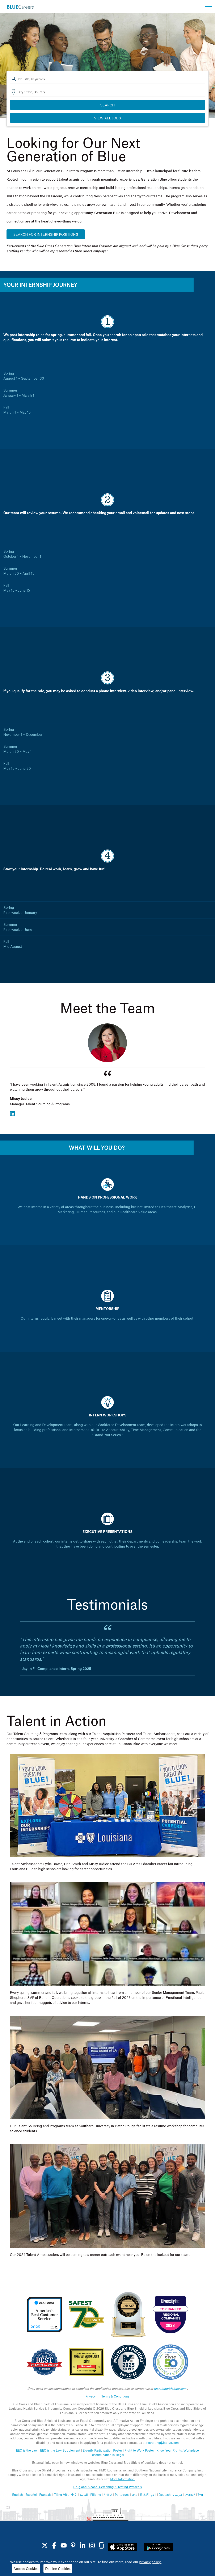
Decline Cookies (58, 2568)
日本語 (144, 2494)
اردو (154, 2494)
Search (107, 105)
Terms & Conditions (115, 2396)
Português (122, 2494)
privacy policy (150, 2562)
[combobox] (107, 79)
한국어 (108, 2494)
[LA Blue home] (20, 6)
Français (45, 2494)
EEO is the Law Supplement (60, 2450)
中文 (74, 2494)
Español (31, 2494)
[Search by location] (107, 92)
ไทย (200, 2494)
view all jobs (107, 118)
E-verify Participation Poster (103, 2450)
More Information (122, 2479)
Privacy (91, 2396)
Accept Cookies (25, 2568)
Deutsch (165, 2494)
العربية (84, 2494)
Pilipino (96, 2494)
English (18, 2494)
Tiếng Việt (61, 2494)
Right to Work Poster (140, 2450)
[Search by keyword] (107, 79)
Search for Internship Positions (45, 234)
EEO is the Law (27, 2450)
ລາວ (135, 2494)
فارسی (178, 2494)
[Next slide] (204, 1648)
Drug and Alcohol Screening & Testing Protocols (107, 2487)
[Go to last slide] (11, 1648)
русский (190, 2494)
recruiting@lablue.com (170, 2388)
